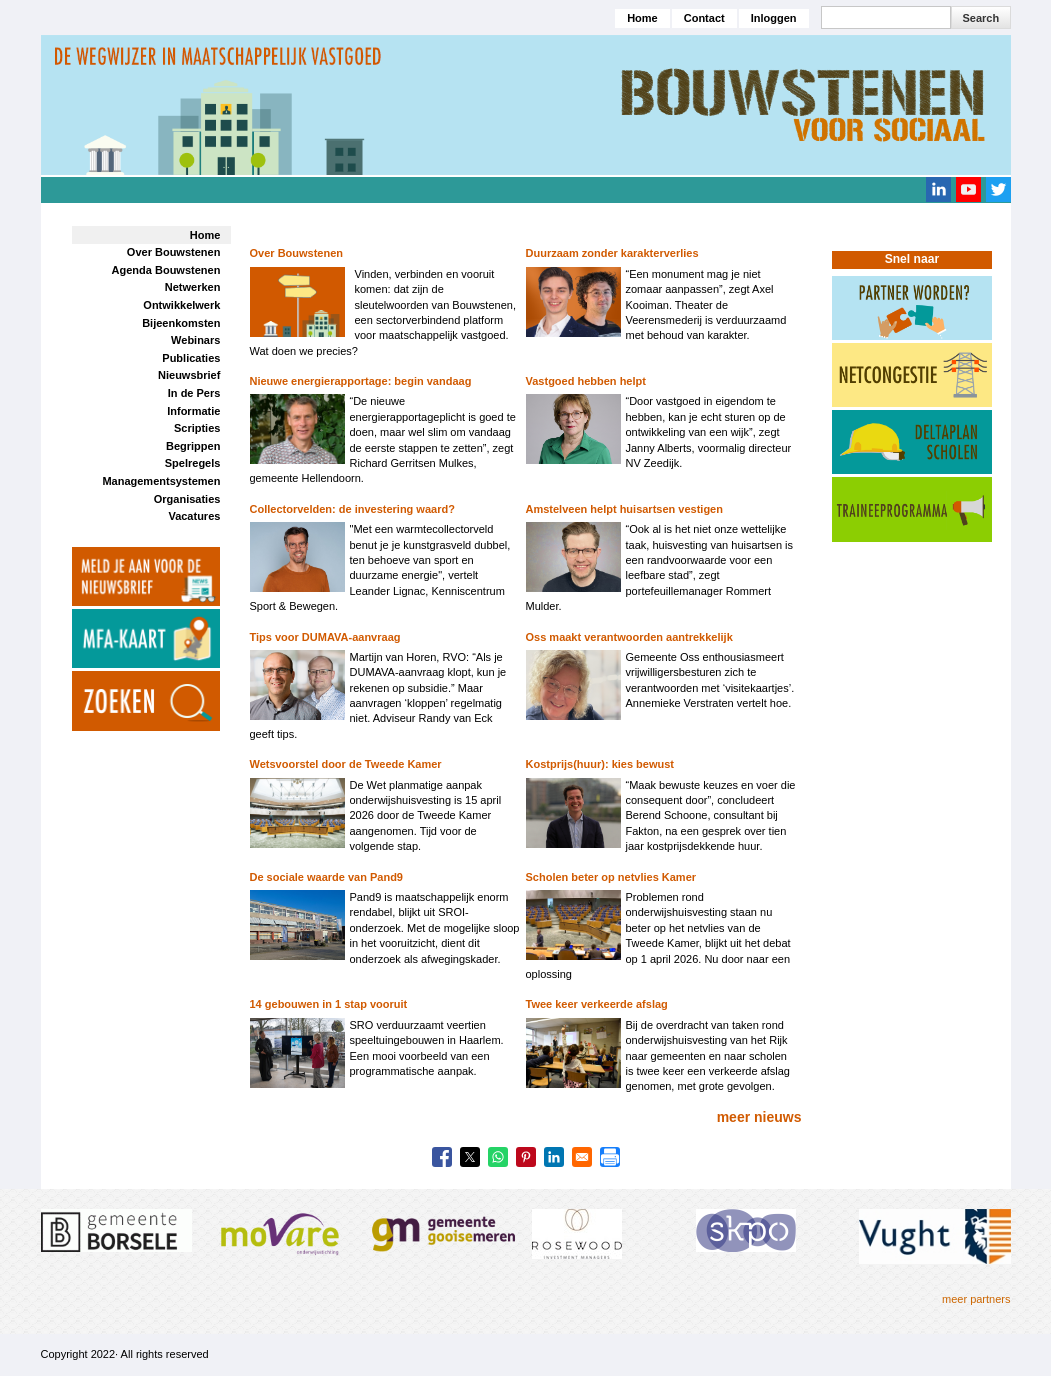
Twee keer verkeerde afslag (597, 1004)
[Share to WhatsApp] (498, 1157)
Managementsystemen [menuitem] (161, 481)
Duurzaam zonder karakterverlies (612, 253)
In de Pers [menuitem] (194, 393)
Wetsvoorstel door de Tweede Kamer (346, 764)
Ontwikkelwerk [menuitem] (181, 305)
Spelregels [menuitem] (193, 463)
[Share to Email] (582, 1157)
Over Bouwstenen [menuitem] (174, 252)
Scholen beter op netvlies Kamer (611, 877)
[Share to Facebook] (442, 1157)
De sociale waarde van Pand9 (326, 877)
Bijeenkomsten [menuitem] (181, 323)
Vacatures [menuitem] (194, 516)
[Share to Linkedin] (554, 1157)
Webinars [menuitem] (195, 340)
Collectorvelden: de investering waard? (352, 509)
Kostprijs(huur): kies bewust (600, 764)
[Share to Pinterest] (526, 1157)
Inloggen (774, 18)
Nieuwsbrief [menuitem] (189, 375)
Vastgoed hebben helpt (586, 381)
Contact (704, 18)
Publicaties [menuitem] (191, 358)
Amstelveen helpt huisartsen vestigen (624, 509)
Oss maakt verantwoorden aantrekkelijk (629, 637)
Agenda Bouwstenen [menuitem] (166, 270)
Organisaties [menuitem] (187, 499)
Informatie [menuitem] (193, 411)
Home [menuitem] (205, 235)
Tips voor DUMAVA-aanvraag (325, 637)
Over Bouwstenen (297, 253)
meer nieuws (759, 1117)
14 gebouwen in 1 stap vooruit (329, 1004)
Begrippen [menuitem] (193, 446)
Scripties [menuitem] (197, 428)
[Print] (610, 1157)
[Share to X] (470, 1157)
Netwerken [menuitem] (193, 287)
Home (642, 18)
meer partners (976, 1299)
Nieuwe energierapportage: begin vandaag (361, 381)
